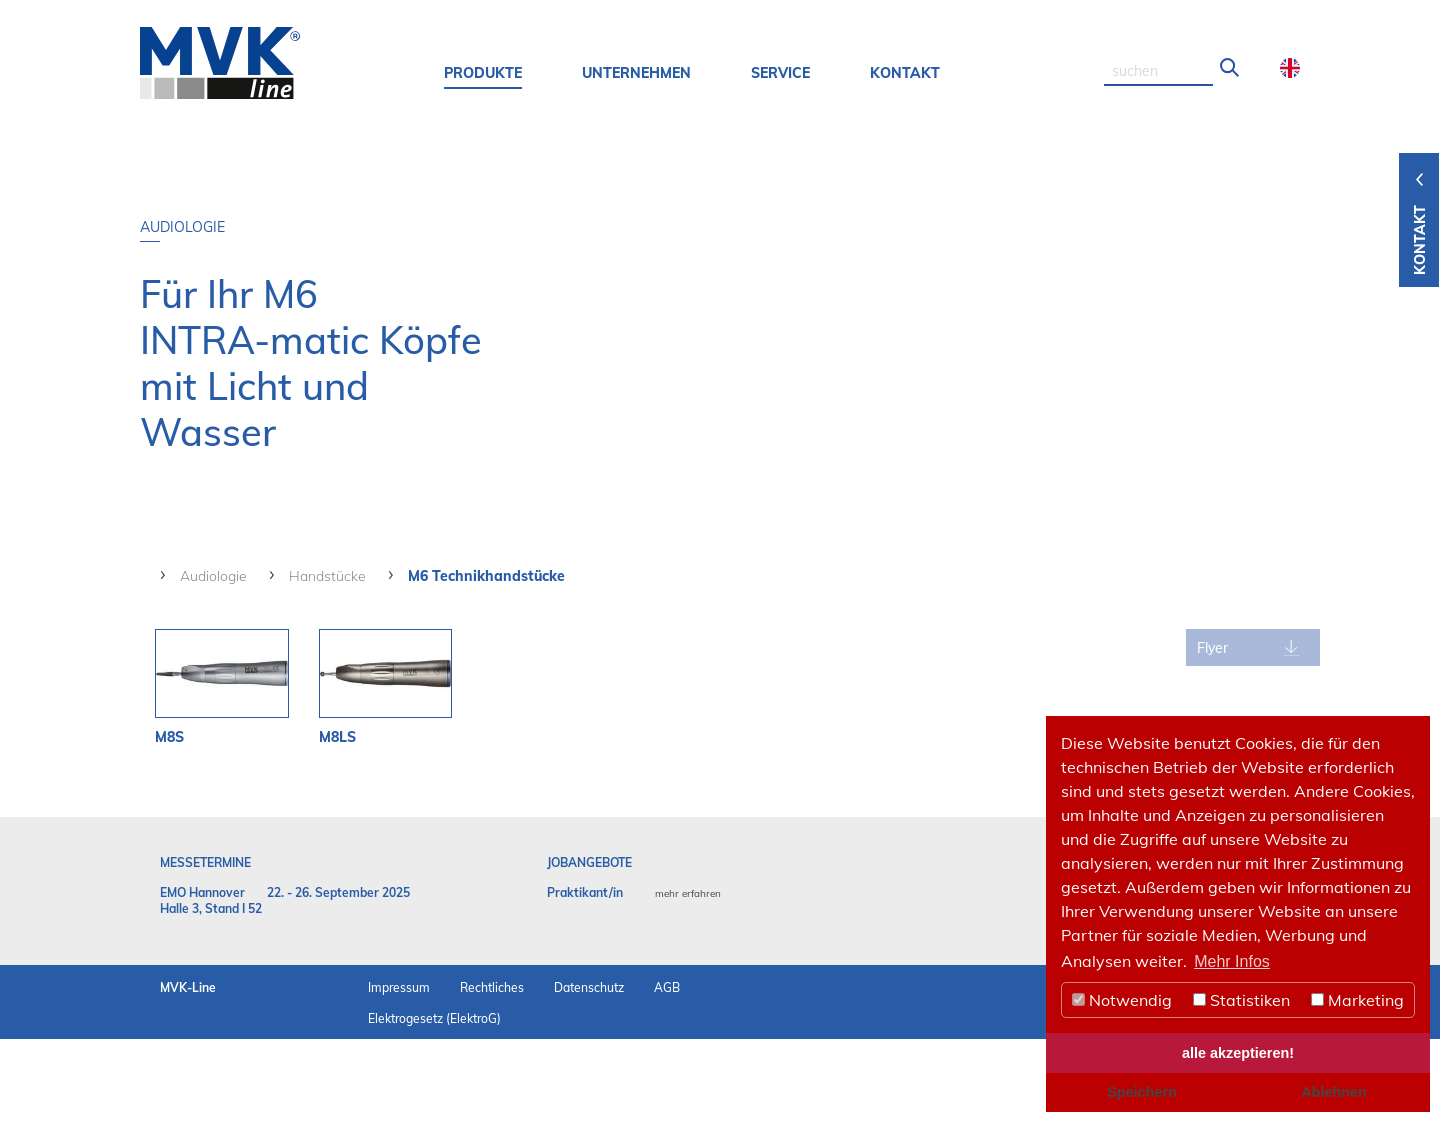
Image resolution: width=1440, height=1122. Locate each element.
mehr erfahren (688, 976)
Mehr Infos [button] (1232, 961)
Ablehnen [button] (1334, 1092)
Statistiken (1241, 1000)
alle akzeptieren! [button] (1238, 1053)
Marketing (1357, 1000)
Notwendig (1122, 1000)
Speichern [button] (1142, 1092)
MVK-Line (188, 1070)
